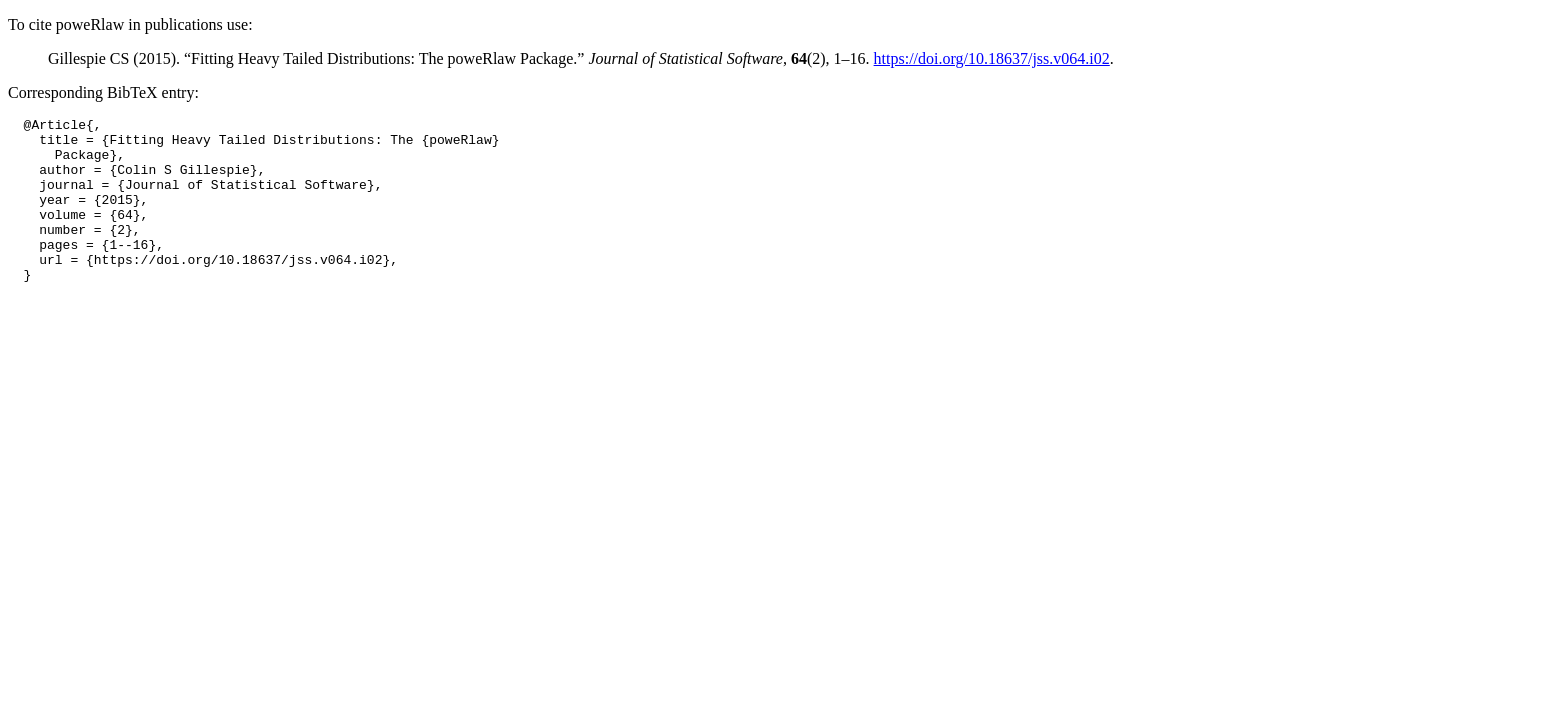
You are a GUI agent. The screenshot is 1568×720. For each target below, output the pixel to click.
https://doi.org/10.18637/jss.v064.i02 (992, 58)
